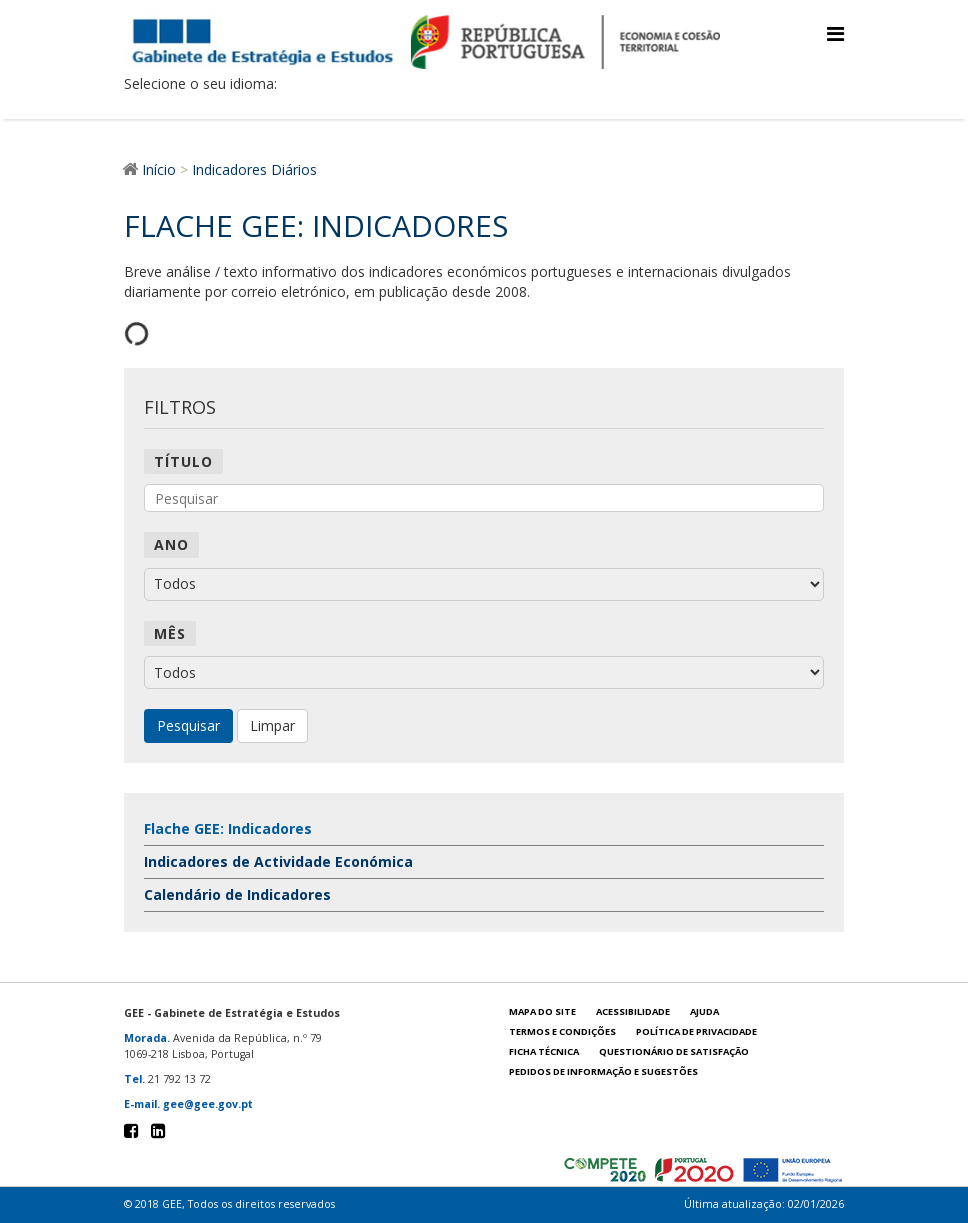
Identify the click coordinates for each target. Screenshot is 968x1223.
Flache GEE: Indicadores (228, 828)
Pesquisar (188, 725)
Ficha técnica (544, 1051)
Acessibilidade (633, 1011)
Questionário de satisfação (674, 1051)
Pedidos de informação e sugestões (603, 1071)
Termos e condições (562, 1031)
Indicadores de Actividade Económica (278, 861)
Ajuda (704, 1011)
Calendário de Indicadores (237, 894)
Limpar (272, 725)
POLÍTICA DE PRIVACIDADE (696, 1031)
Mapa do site (542, 1011)
